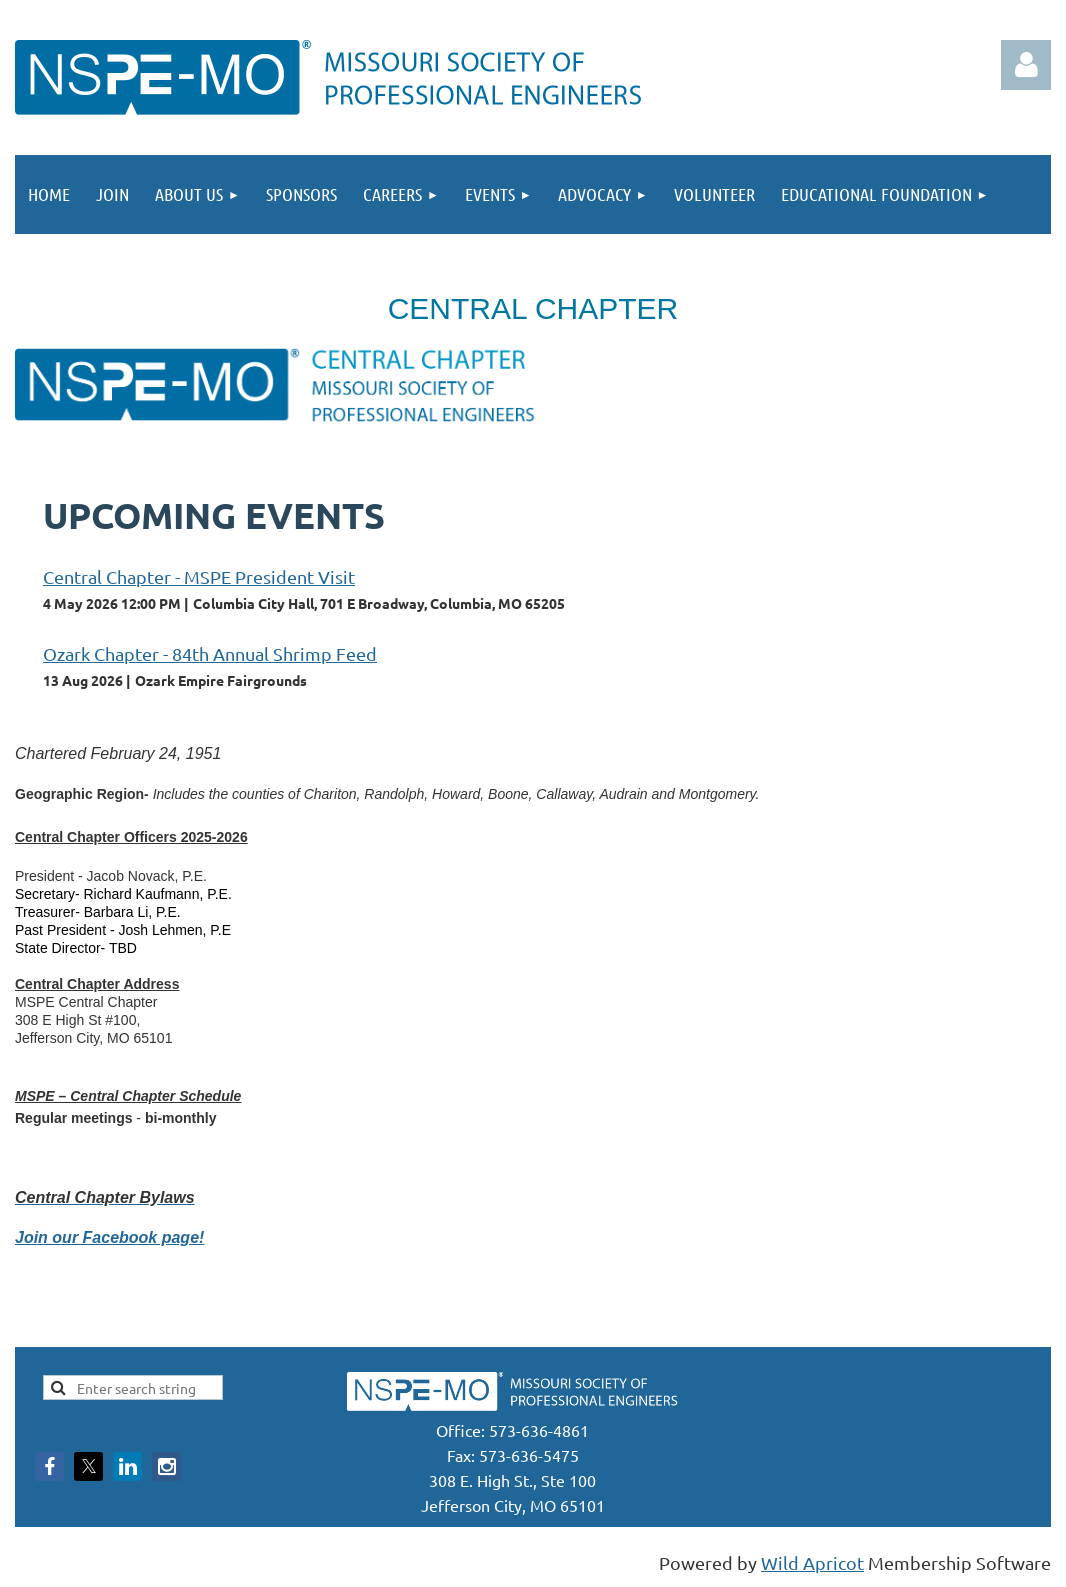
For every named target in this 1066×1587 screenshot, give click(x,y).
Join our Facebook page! (109, 1237)
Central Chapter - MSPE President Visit (199, 576)
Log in (1026, 65)
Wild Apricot (812, 1562)
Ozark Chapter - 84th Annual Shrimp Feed (210, 653)
